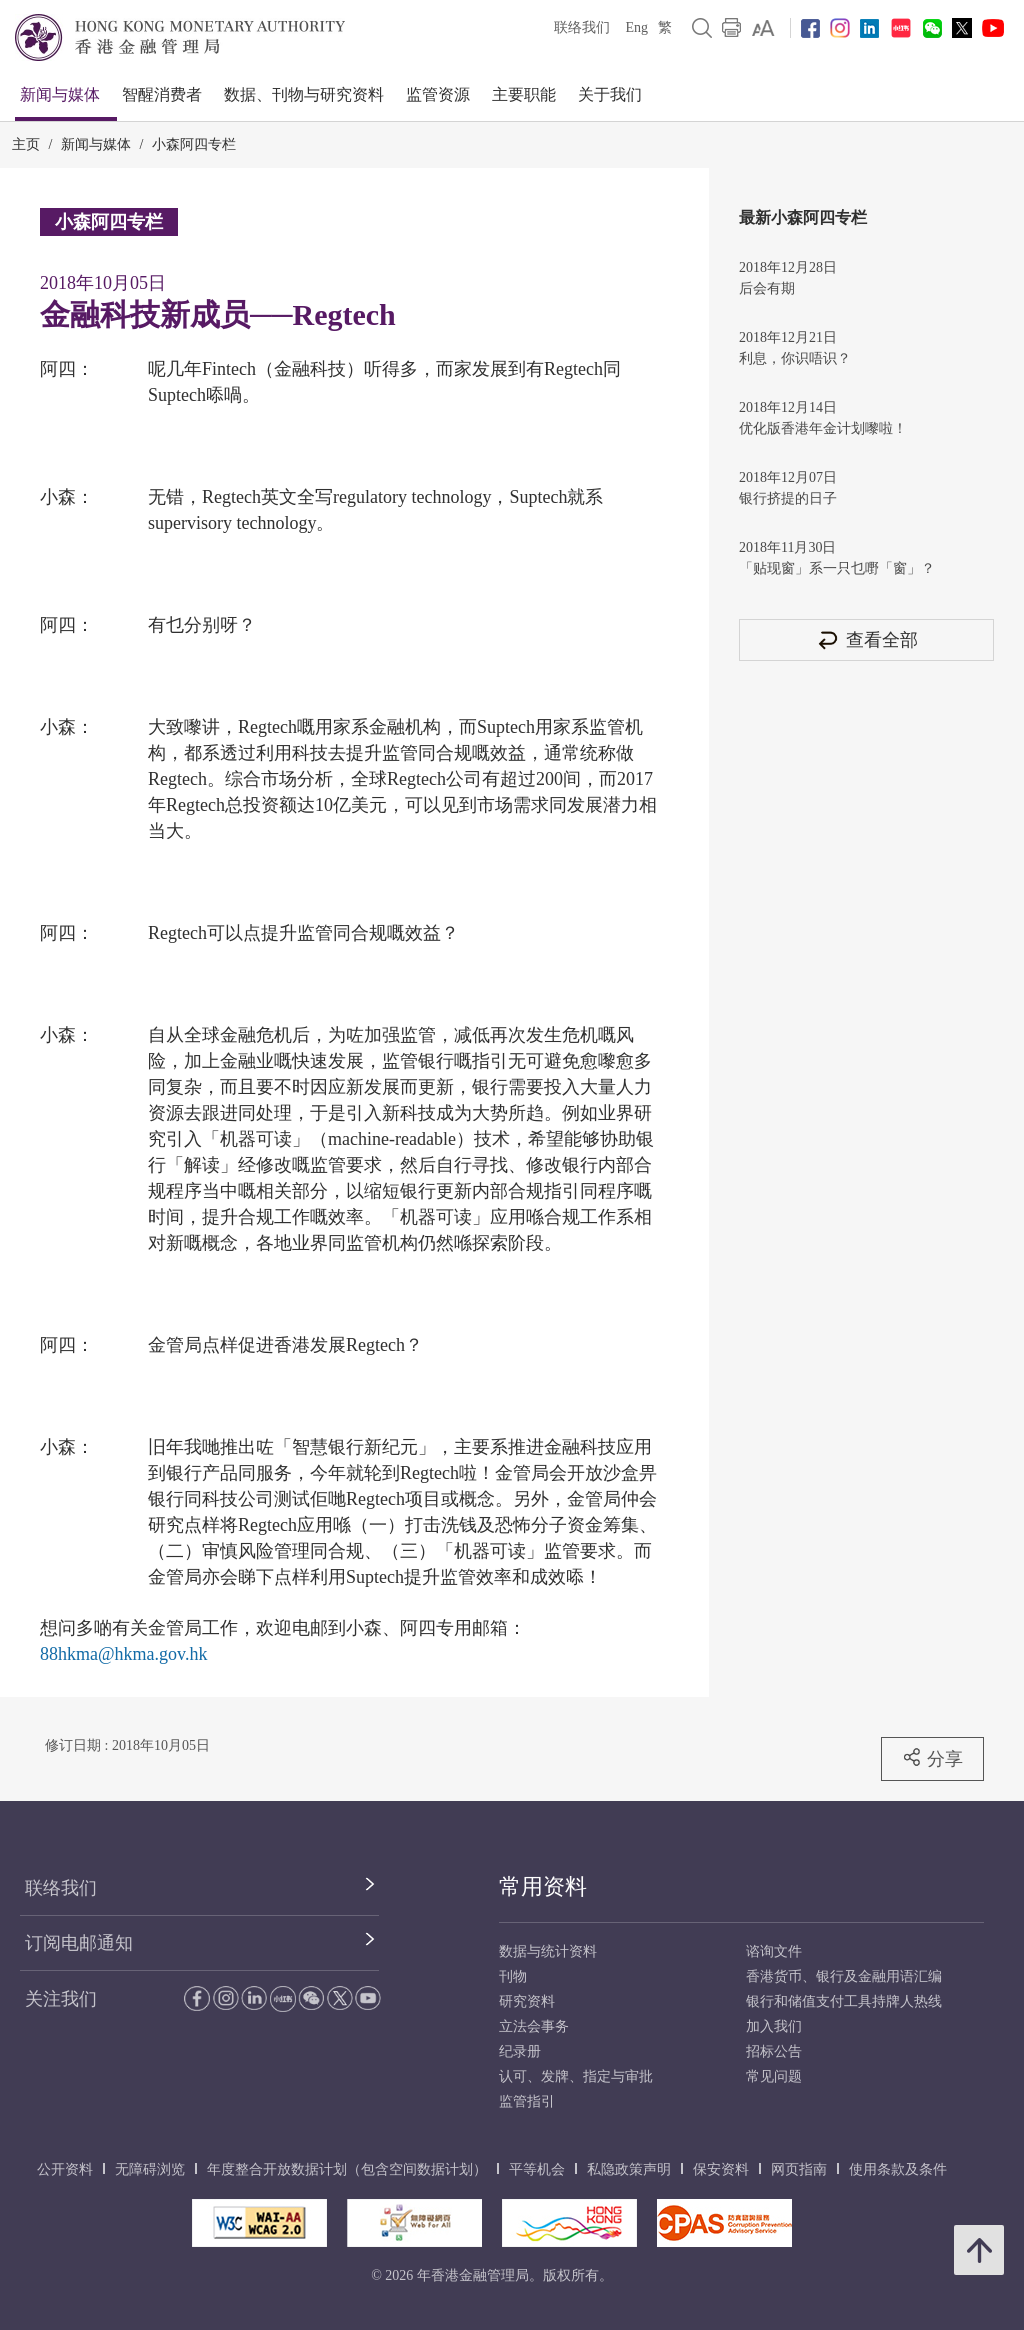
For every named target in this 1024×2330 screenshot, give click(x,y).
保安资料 (721, 2169)
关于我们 (610, 94)
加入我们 (774, 2026)
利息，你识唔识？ (795, 358)
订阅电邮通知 (79, 1943)
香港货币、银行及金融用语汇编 (844, 1976)
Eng (636, 27)
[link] (763, 28)
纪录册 (520, 2051)
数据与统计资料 (548, 1951)
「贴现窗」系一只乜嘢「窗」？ (837, 568)
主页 (26, 144)
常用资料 (543, 1886)
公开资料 (65, 2169)
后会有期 (767, 288)
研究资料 (527, 2001)
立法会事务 (534, 2026)
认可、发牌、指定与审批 (576, 2076)
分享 (932, 1758)
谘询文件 (774, 1951)
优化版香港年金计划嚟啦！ (823, 428)
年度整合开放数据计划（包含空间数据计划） (347, 2169)
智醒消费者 (162, 94)
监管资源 (438, 94)
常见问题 (774, 2076)
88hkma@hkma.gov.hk (123, 1654)
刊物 (513, 1976)
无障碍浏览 (150, 2169)
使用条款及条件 (898, 2169)
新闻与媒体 (60, 94)
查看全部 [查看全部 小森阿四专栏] (867, 639)
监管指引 (527, 2101)
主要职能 (524, 94)
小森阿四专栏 (194, 144)
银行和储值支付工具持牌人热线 (844, 2001)
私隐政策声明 (629, 2169)
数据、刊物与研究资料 (304, 94)
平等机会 (537, 2169)
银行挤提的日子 (788, 498)
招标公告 (774, 2051)
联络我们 (582, 27)
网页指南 (799, 2169)
